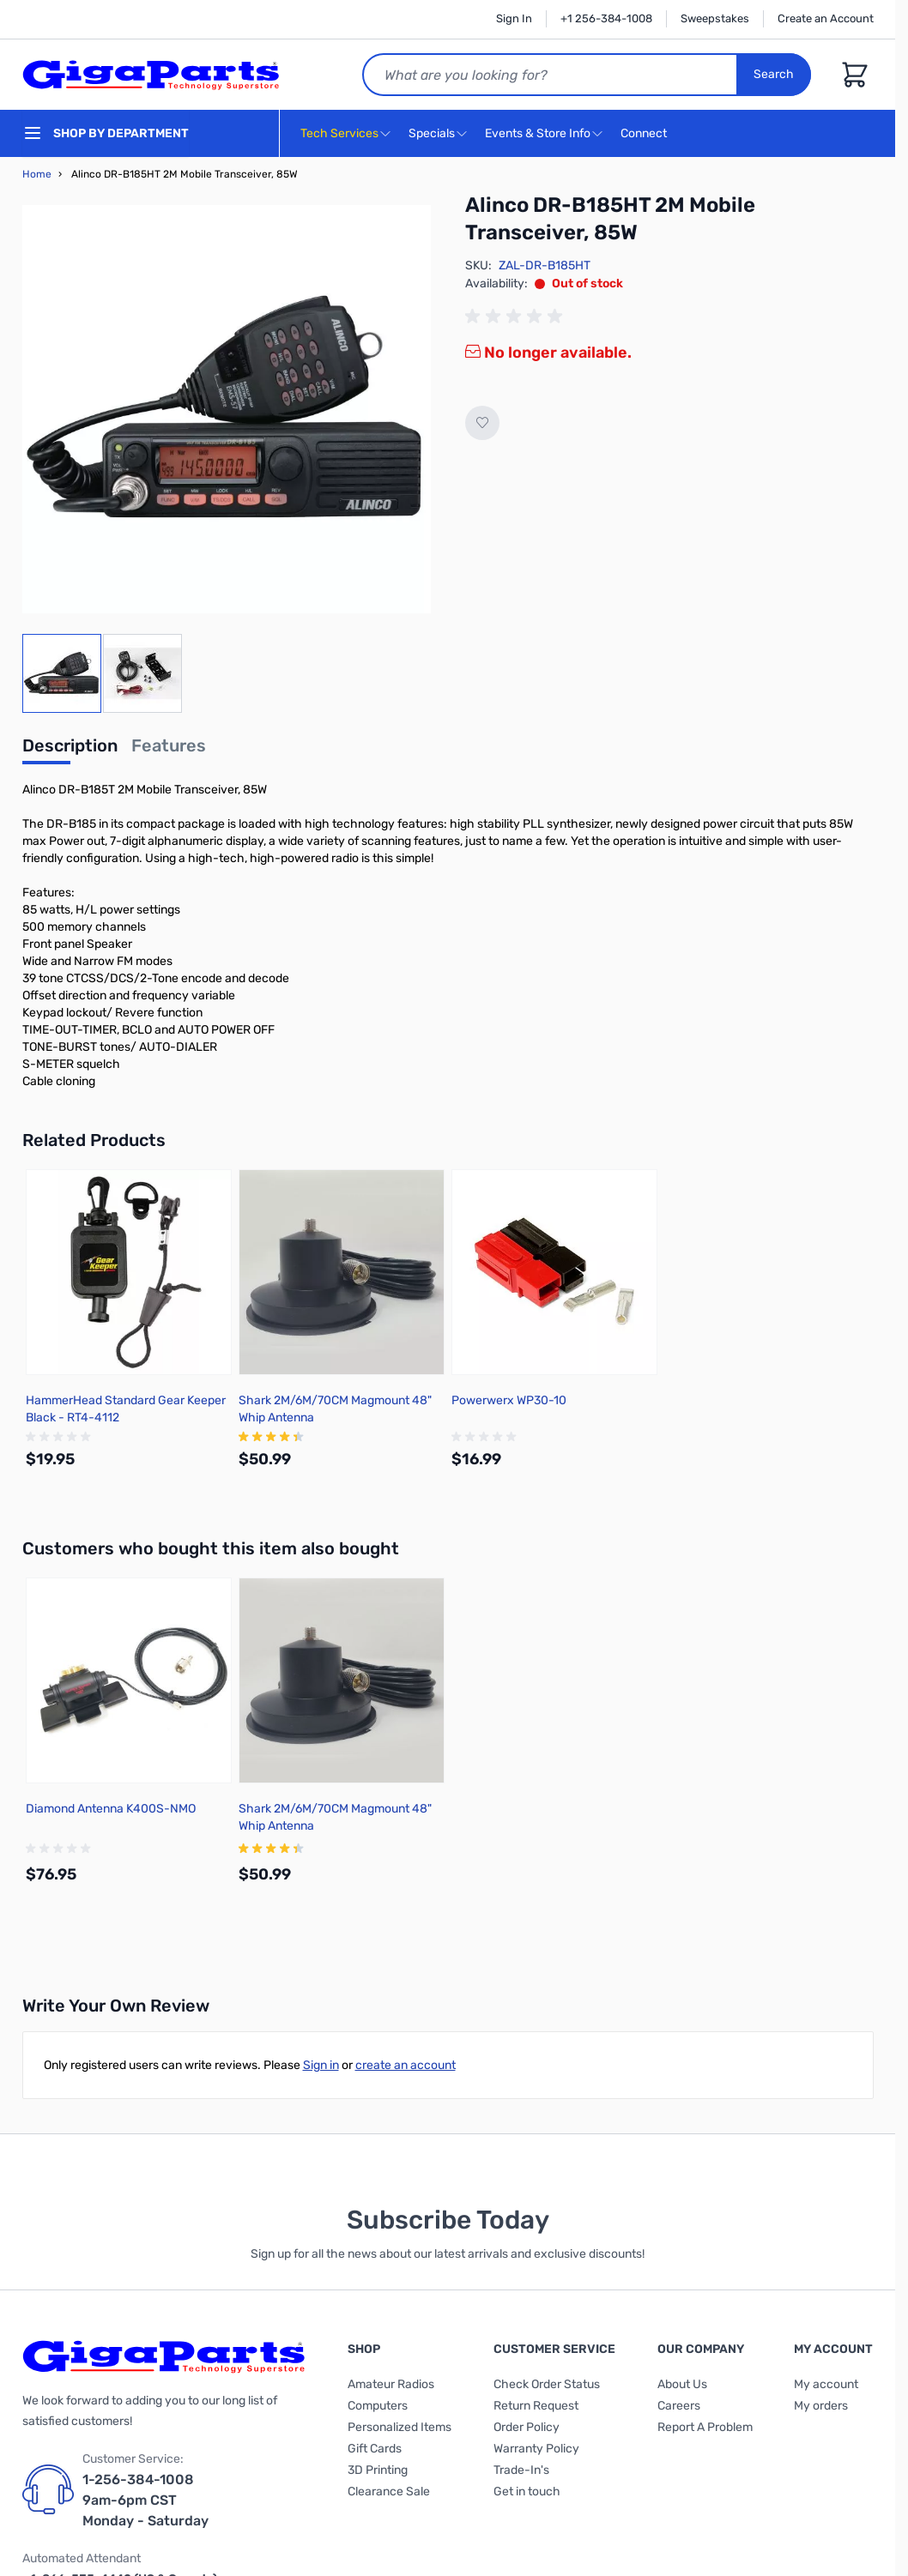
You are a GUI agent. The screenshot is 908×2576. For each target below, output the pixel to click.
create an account (405, 2065)
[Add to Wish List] (482, 423)
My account (826, 2384)
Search (774, 74)
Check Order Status (546, 2384)
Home (36, 174)
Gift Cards (375, 2448)
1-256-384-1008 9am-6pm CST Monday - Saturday (145, 2500)
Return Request (535, 2405)
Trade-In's (521, 2470)
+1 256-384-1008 (606, 18)
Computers (378, 2405)
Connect (645, 134)
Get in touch (526, 2491)
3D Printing (378, 2470)
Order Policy (526, 2427)
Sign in (321, 2065)
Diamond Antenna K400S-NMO (111, 1808)
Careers (678, 2405)
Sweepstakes (715, 18)
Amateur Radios (391, 2384)
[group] (516, 316)
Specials (432, 133)
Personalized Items (399, 2427)
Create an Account (826, 18)
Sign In (514, 18)
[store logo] (151, 74)
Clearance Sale (389, 2491)
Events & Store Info (537, 133)
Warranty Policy (536, 2448)
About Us (682, 2384)
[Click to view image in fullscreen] (226, 409)
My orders (821, 2405)
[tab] (70, 750)
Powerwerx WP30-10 (508, 1400)
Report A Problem (705, 2427)
